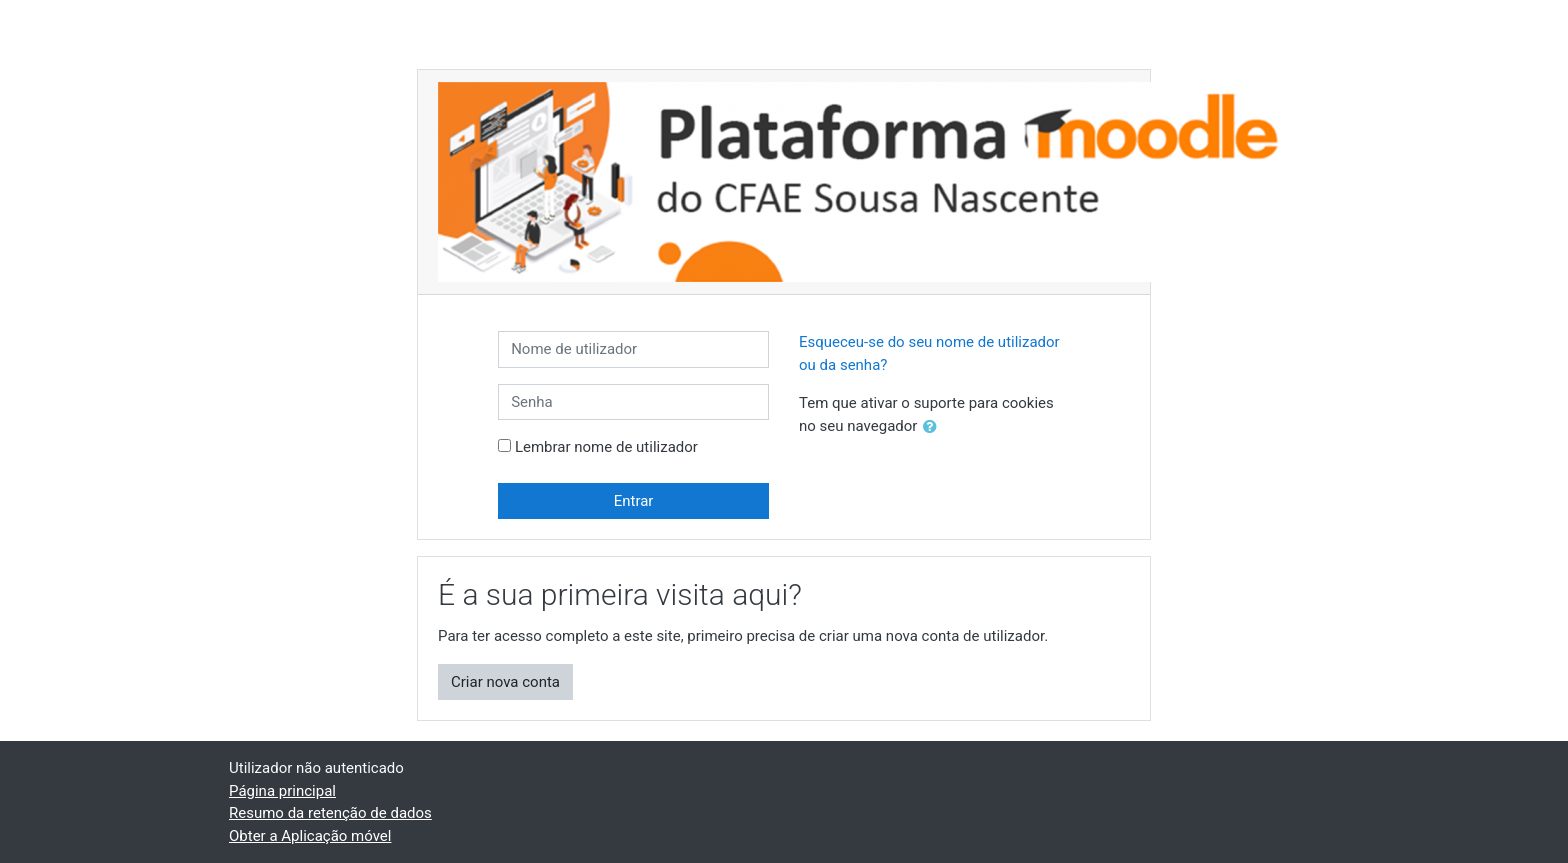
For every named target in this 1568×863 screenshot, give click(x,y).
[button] (934, 427)
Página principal (282, 791)
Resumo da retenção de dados (330, 813)
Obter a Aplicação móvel (310, 836)
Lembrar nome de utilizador (606, 447)
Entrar (634, 501)
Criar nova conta (505, 682)
